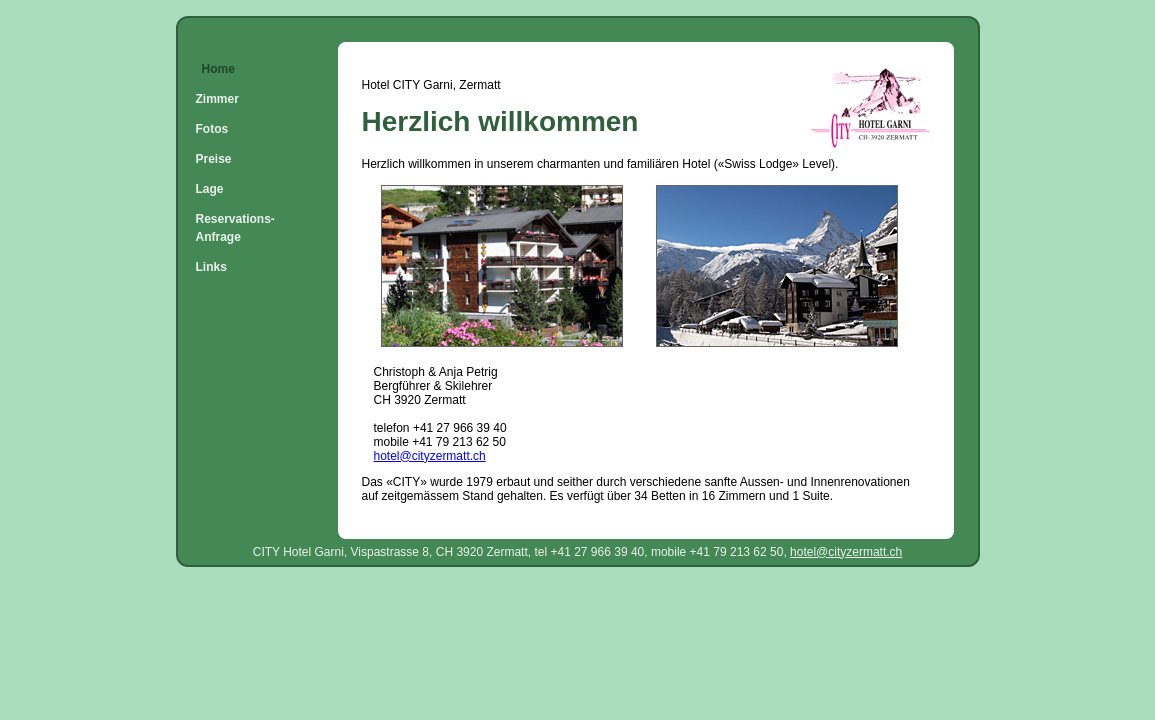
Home (218, 69)
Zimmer (217, 99)
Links (211, 267)
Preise (214, 159)
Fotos (212, 129)
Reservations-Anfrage (235, 228)
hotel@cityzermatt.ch (430, 456)
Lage (210, 189)
